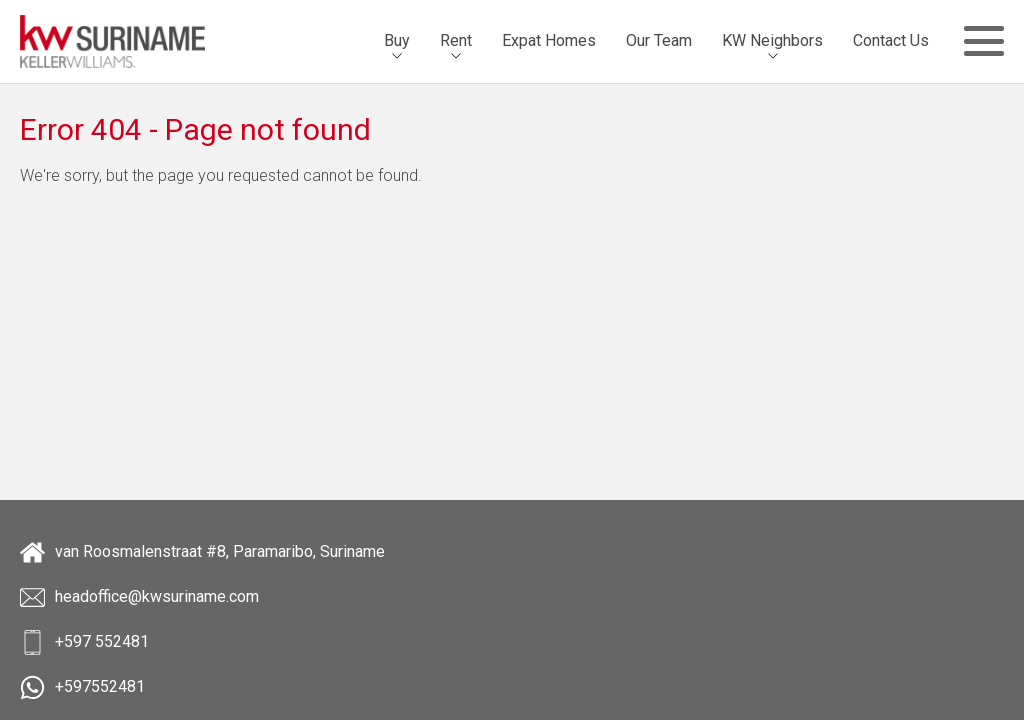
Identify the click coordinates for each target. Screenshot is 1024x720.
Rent (456, 40)
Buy (397, 40)
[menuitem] (397, 41)
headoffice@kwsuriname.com (139, 597)
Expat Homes (549, 40)
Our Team (659, 40)
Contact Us (891, 40)
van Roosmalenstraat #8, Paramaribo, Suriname (202, 552)
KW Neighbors (772, 40)
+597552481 (82, 687)
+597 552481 (84, 642)
